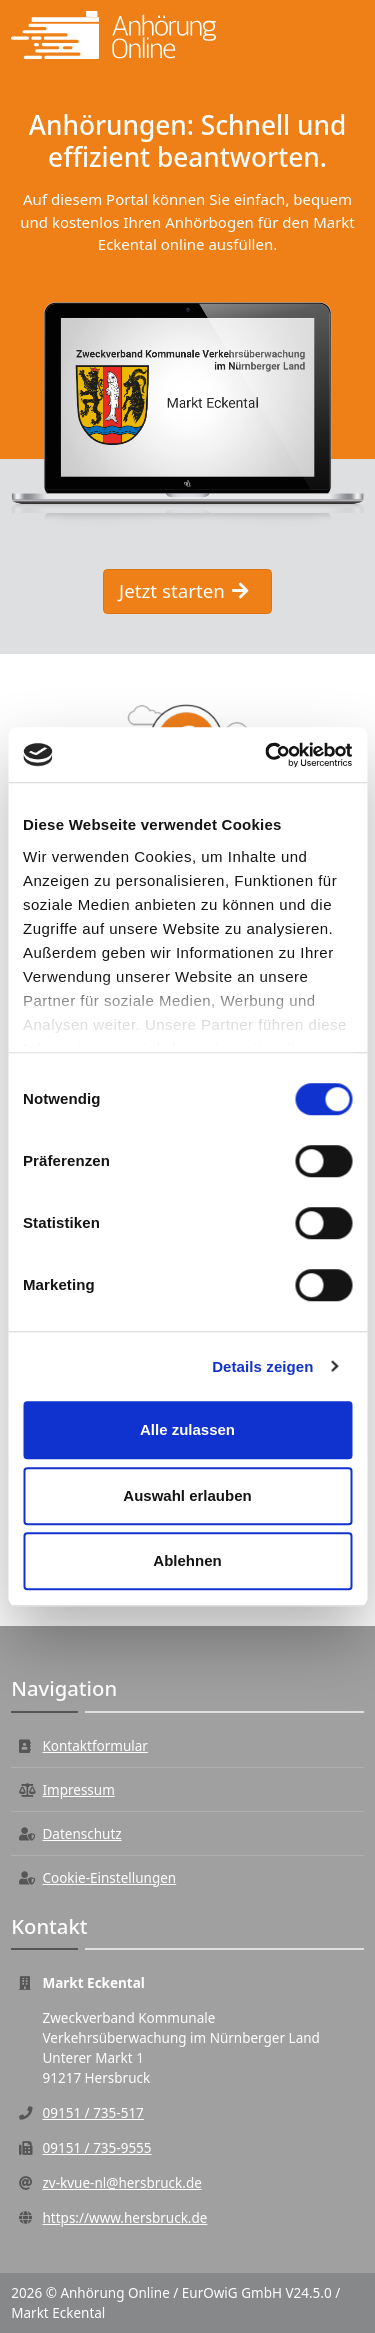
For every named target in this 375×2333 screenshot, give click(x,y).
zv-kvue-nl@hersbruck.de (122, 2183)
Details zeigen (262, 1366)
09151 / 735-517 (93, 2113)
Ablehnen (187, 1560)
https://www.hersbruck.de (125, 2218)
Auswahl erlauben (187, 1495)
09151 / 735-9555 (97, 2148)
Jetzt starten (183, 590)
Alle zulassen (187, 1429)
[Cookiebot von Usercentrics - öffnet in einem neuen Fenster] (267, 755)
